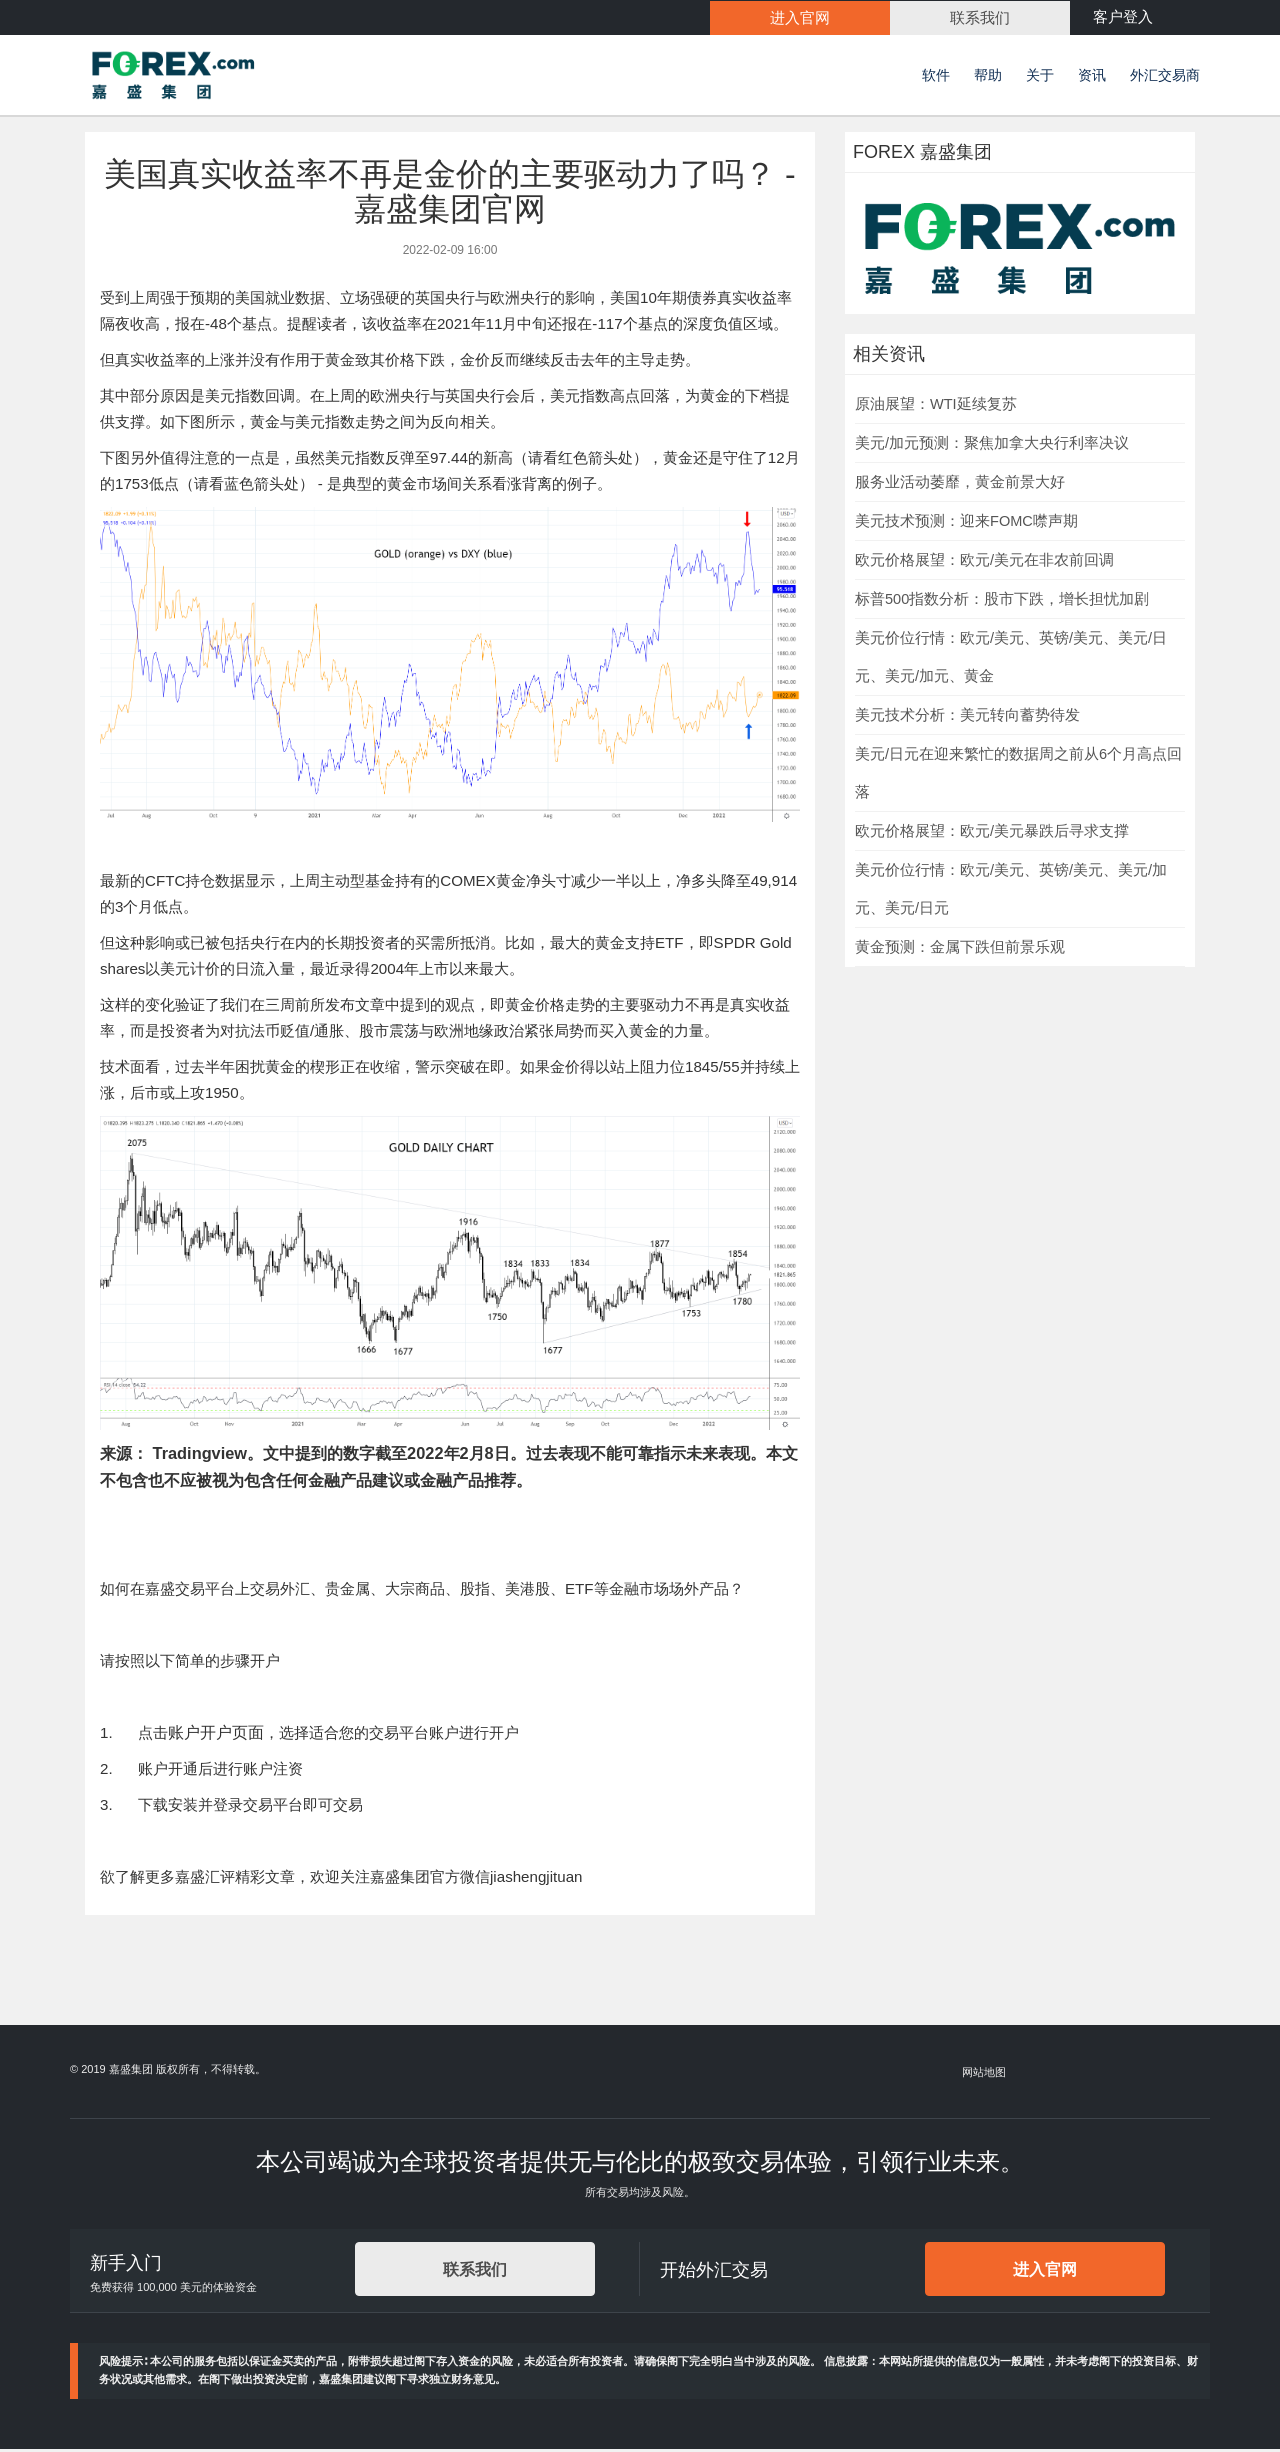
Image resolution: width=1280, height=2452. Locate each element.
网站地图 (985, 2075)
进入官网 (1045, 2273)
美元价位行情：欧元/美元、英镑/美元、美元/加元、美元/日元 (1011, 892)
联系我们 (475, 2273)
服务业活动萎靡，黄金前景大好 (960, 485)
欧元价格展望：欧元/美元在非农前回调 (984, 563)
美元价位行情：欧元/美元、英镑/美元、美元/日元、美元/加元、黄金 (1011, 660)
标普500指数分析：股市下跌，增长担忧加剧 (1002, 602)
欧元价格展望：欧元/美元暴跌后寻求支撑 (992, 834)
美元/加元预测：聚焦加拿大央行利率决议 (992, 446)
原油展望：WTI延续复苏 (936, 407)
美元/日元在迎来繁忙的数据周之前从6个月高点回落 (1018, 776)
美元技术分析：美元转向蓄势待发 (967, 718)
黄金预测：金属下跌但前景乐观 (960, 950)
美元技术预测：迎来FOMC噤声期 (966, 524)
